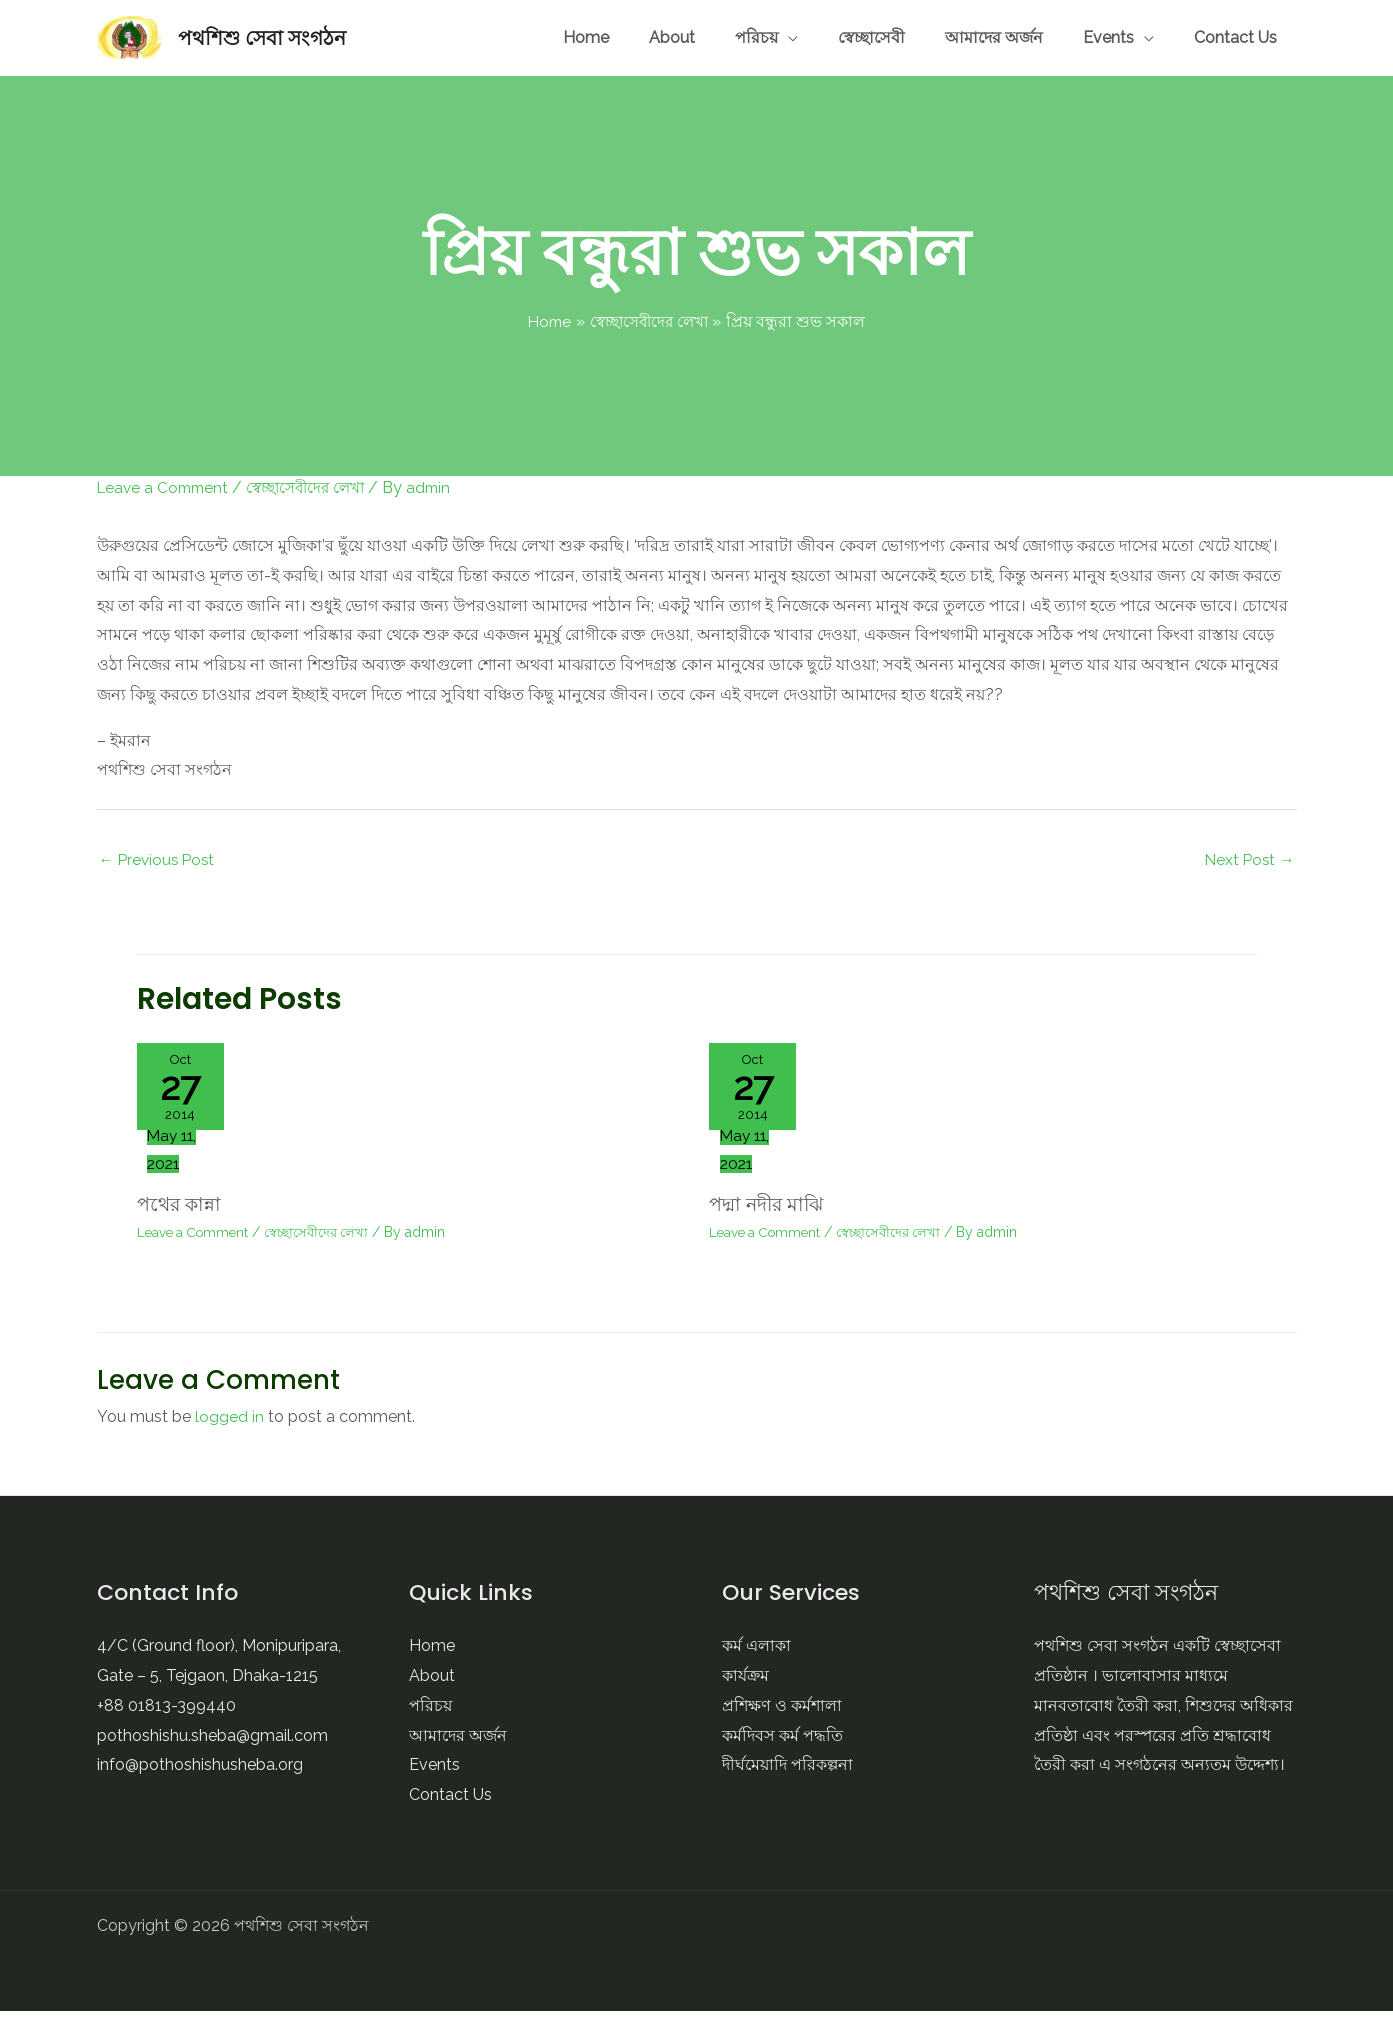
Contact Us (1250, 37)
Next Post (1248, 860)
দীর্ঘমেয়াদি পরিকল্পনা (787, 1772)
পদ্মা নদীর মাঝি (770, 1212)
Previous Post (159, 860)
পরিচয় (891, 37)
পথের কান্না (181, 1212)
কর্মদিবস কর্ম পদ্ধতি (782, 1742)
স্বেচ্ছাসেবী (976, 37)
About (837, 37)
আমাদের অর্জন (1069, 37)
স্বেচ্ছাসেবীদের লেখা (317, 487)
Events (1153, 37)
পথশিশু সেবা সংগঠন (262, 38)
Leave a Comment (166, 487)
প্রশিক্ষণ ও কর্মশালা (782, 1713)
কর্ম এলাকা (756, 1653)
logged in (229, 1424)
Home (781, 37)
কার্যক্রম (745, 1683)
